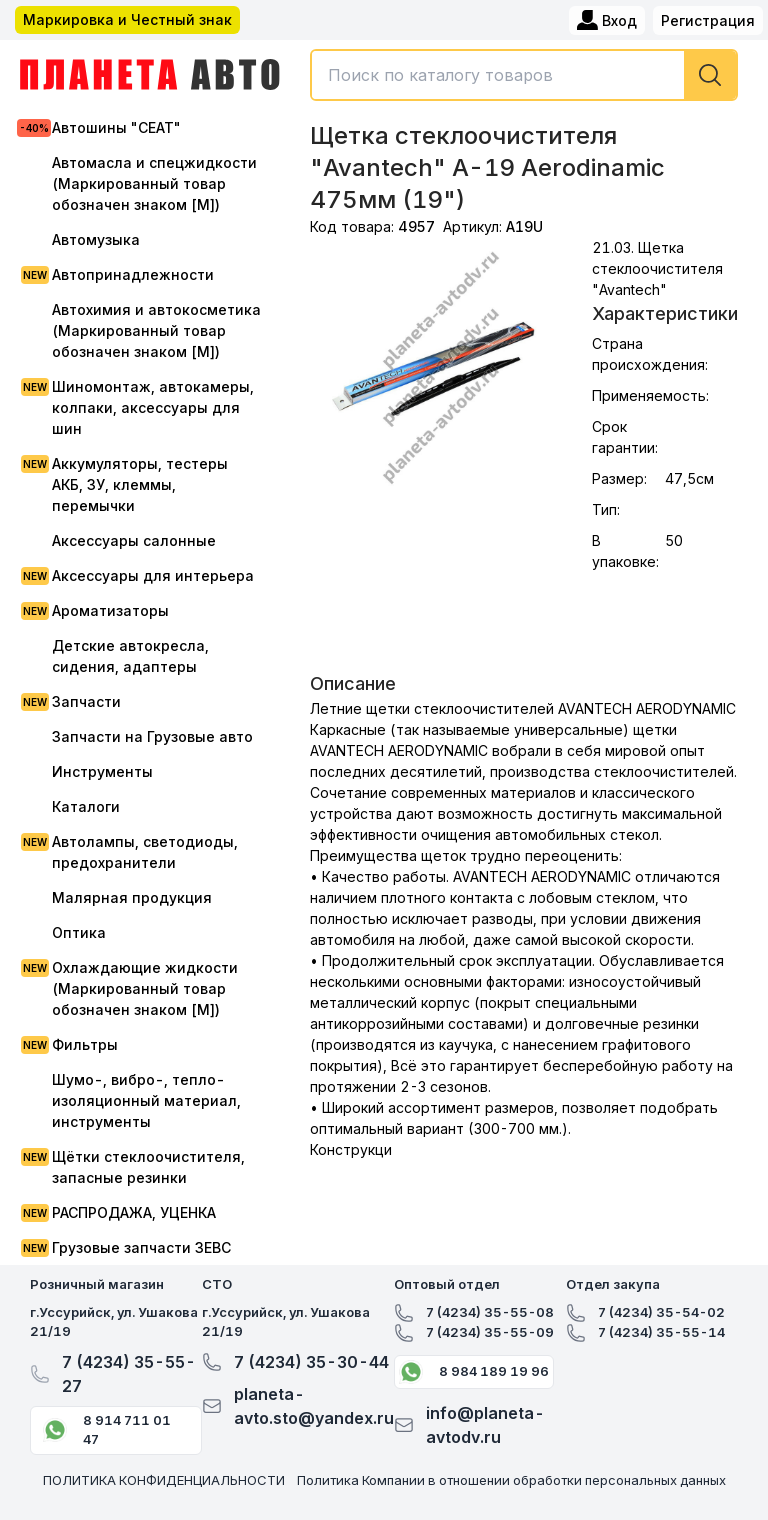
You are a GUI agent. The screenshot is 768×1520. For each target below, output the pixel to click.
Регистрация (708, 20)
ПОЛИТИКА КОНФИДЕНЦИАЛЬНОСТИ (164, 1480)
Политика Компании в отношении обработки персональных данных (511, 1480)
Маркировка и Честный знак (127, 19)
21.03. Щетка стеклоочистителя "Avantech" (657, 268)
